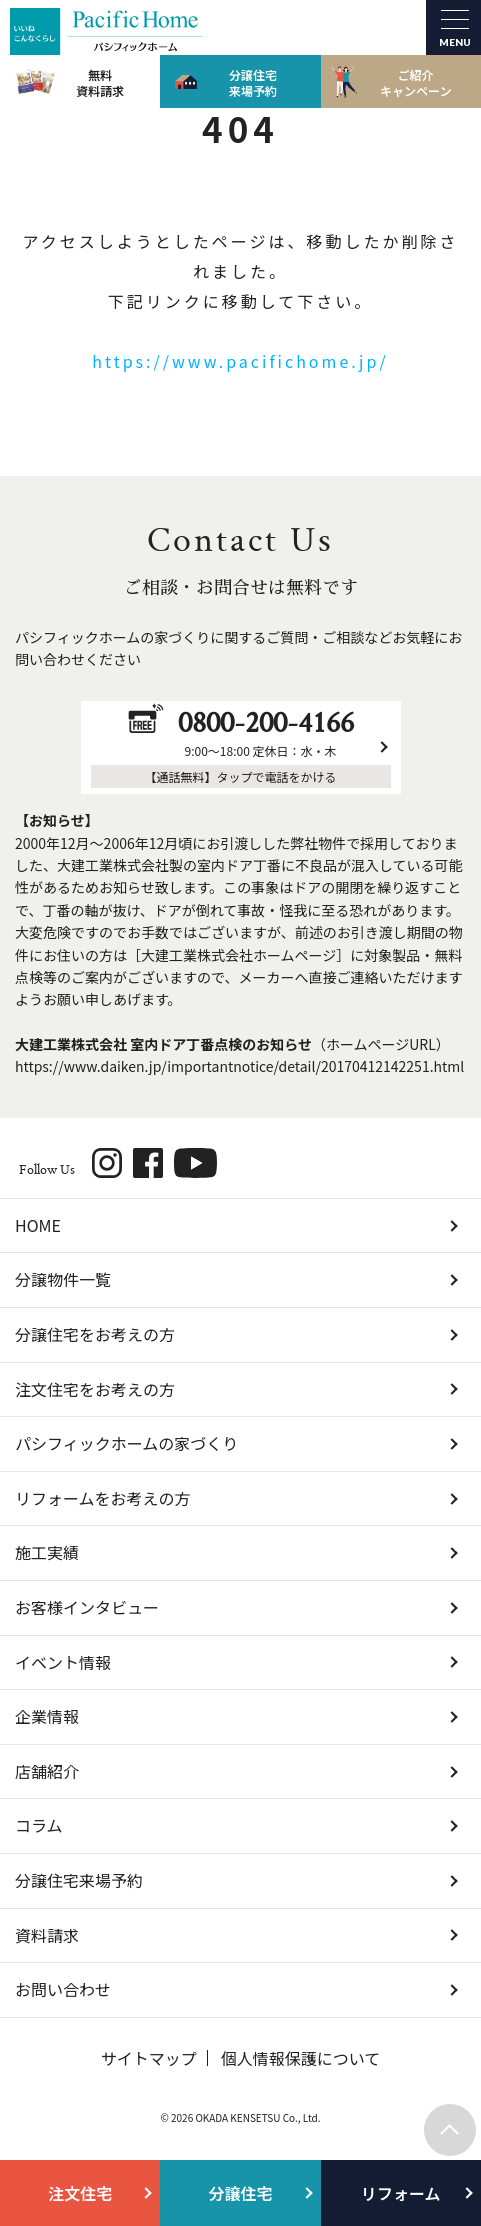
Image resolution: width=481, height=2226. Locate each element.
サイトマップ (149, 2058)
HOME (38, 1225)
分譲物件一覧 (63, 1279)
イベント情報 (63, 1662)
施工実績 (47, 1552)
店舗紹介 (47, 1771)
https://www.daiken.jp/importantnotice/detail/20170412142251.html (239, 1066)
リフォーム (401, 2193)
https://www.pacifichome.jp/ (240, 361)
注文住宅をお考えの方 (95, 1389)
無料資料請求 (100, 82)
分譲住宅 (240, 2193)
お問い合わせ (63, 1989)
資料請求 (47, 1935)
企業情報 (47, 1716)
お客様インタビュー (87, 1607)
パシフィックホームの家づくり (126, 1443)
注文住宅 (80, 2193)
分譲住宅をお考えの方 (95, 1334)
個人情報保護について (301, 2058)
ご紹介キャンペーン (415, 82)
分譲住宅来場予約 (253, 82)
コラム (39, 1825)
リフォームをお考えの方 (103, 1498)
